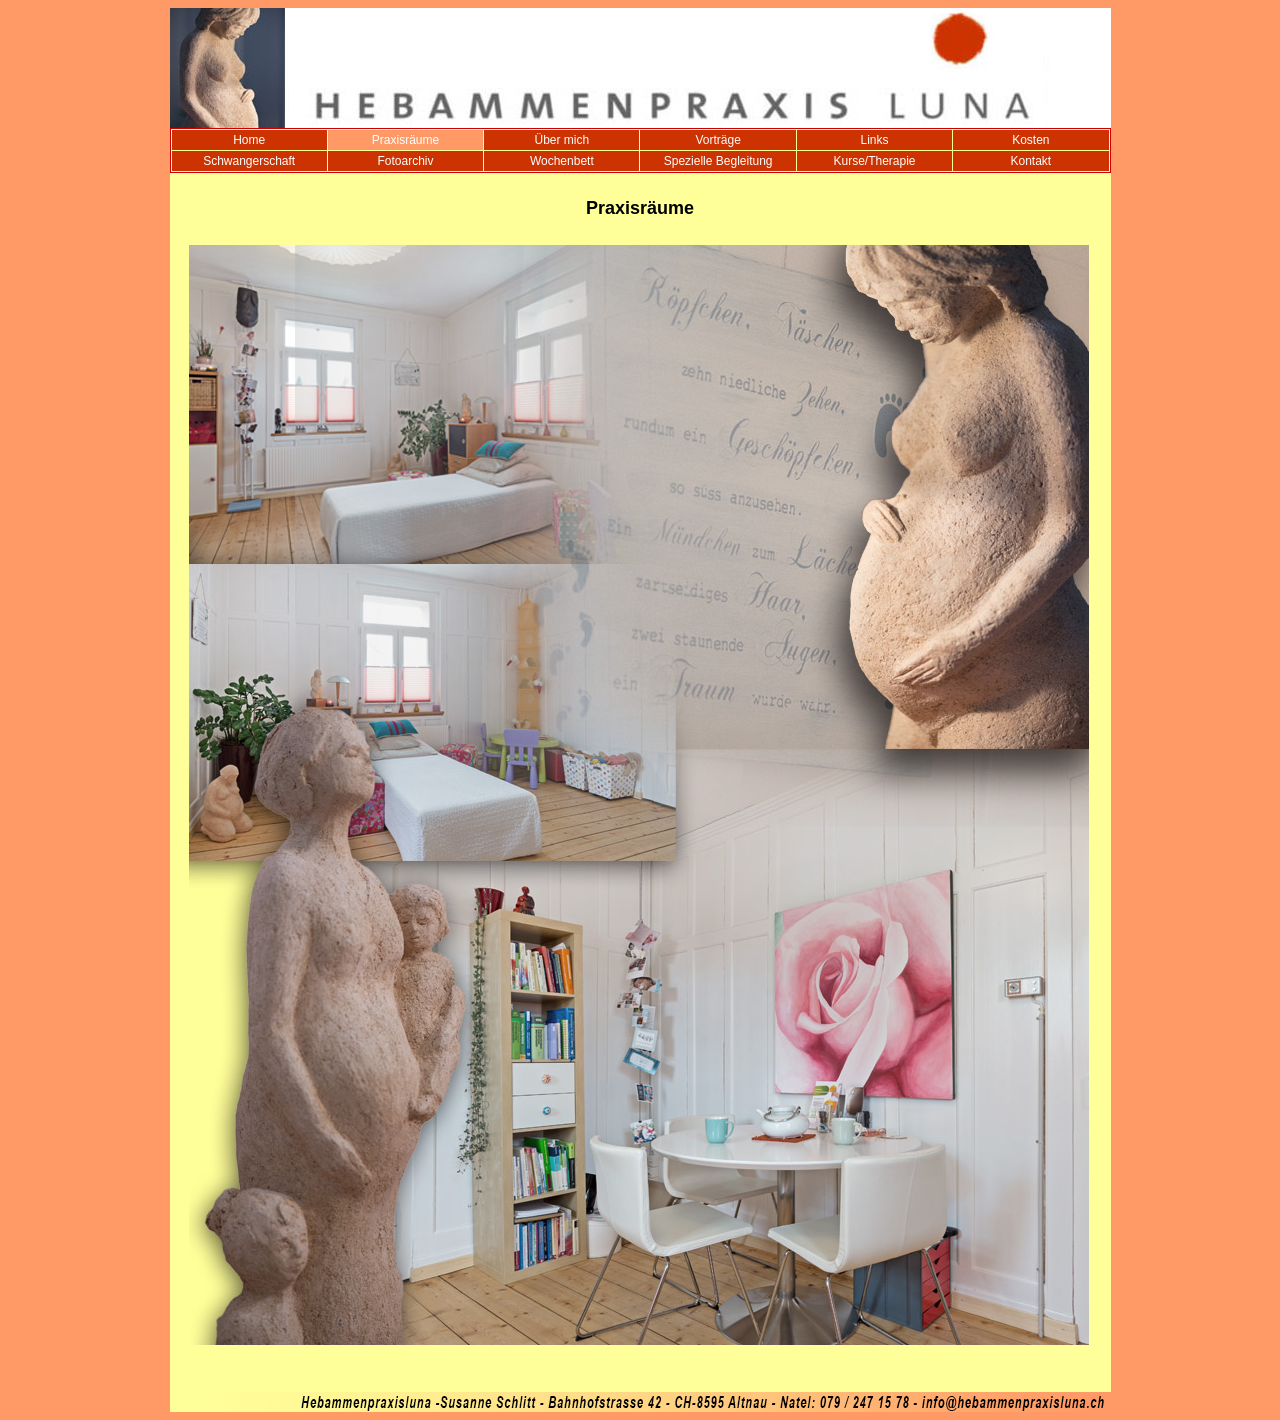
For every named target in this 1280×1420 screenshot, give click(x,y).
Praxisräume (405, 140)
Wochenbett (562, 161)
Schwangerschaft (249, 161)
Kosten (1030, 140)
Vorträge (717, 140)
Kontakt (1030, 161)
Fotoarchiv (405, 161)
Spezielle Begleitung (718, 161)
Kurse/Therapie (874, 161)
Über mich (561, 140)
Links (874, 140)
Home (249, 140)
